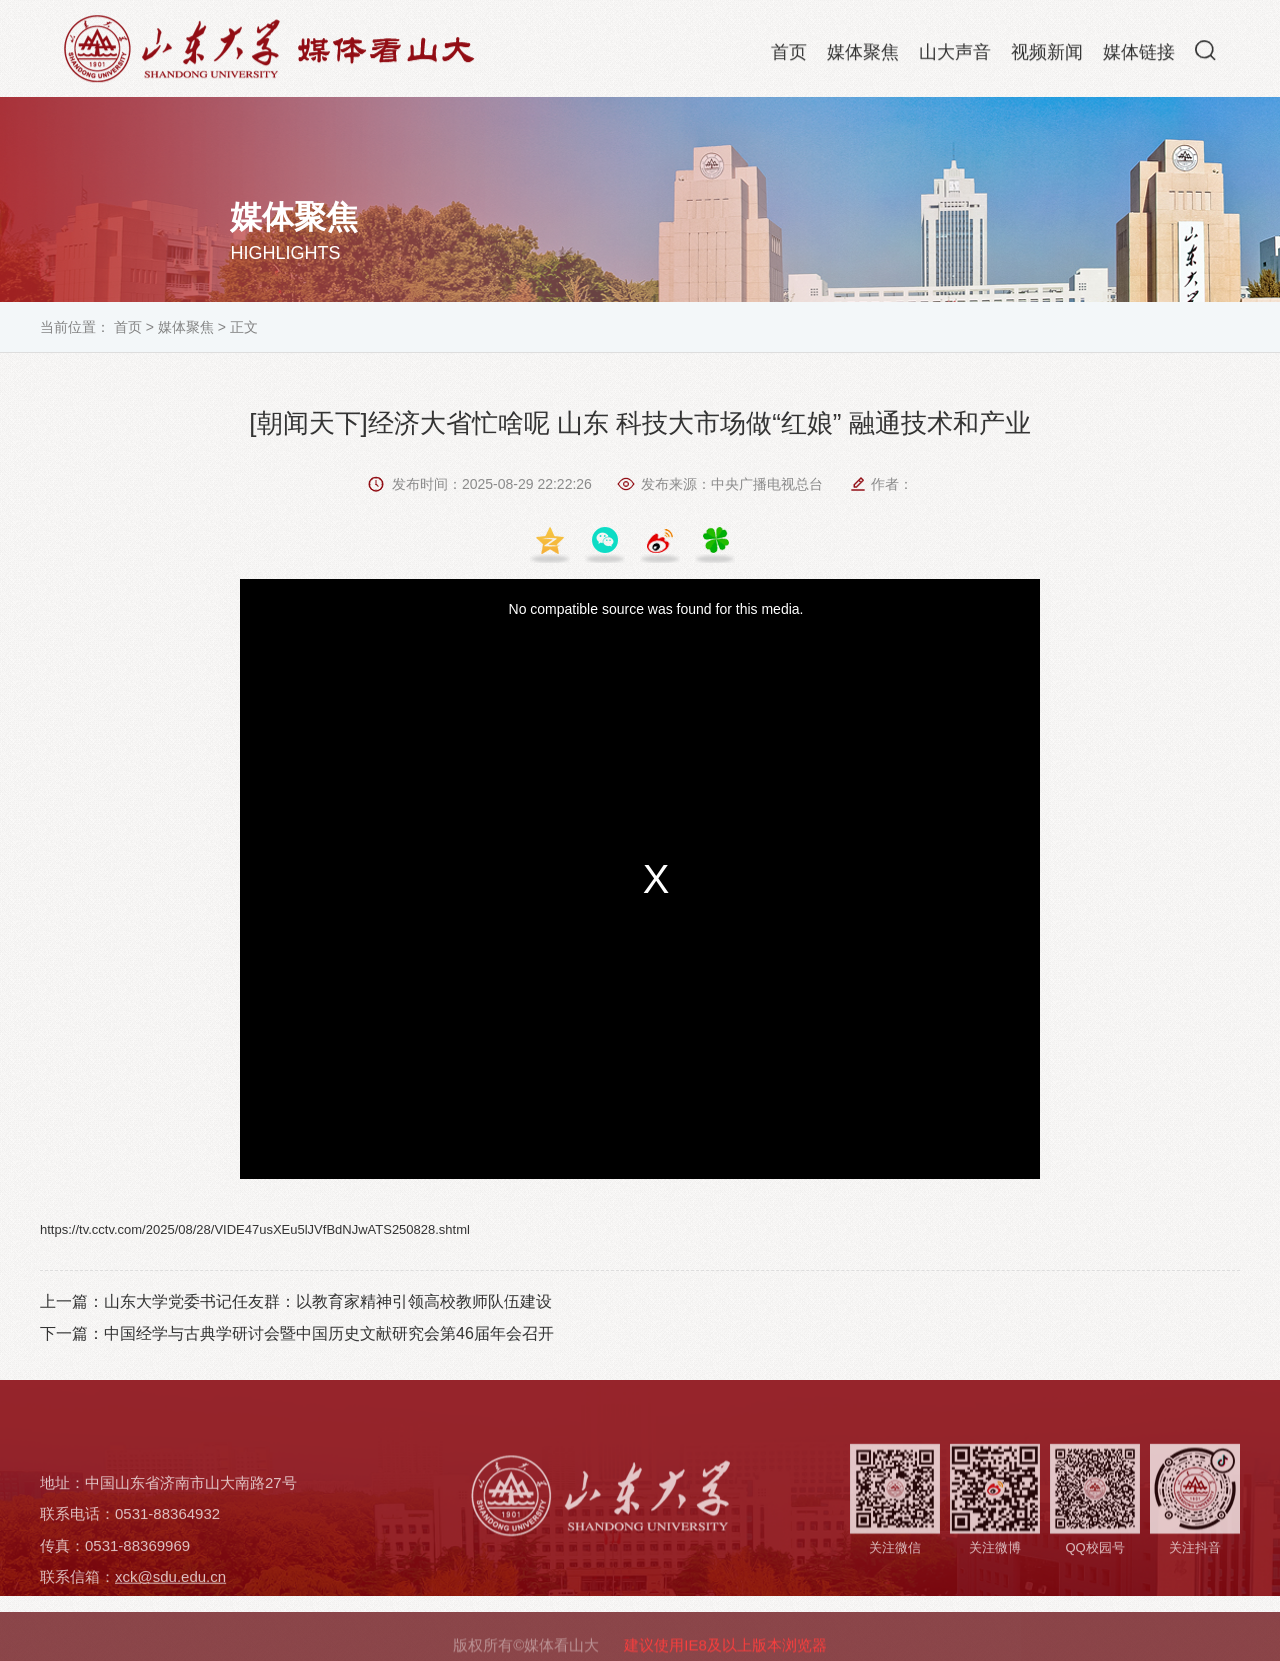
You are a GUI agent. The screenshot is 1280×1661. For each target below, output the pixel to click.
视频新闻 (1047, 56)
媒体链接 (1139, 56)
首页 (789, 56)
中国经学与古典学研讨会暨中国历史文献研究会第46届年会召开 (329, 1333)
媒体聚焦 (863, 56)
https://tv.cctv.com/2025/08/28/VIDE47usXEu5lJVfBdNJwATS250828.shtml (255, 1229)
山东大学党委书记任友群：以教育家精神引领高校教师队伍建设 (328, 1301)
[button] (1205, 54)
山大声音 (955, 56)
